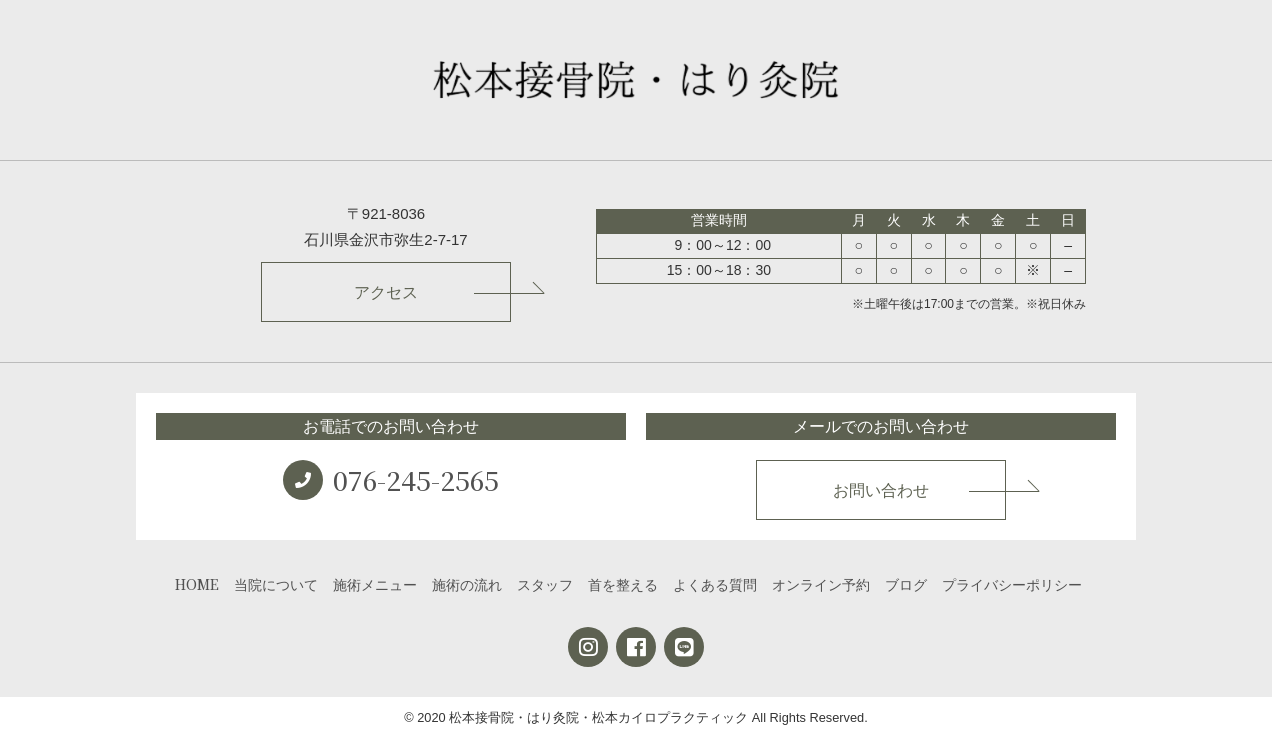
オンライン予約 (821, 584)
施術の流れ (467, 584)
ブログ (906, 584)
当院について (276, 584)
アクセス (386, 292)
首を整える (623, 584)
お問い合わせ (881, 490)
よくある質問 (715, 584)
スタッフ (545, 584)
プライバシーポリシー (1012, 584)
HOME (197, 584)
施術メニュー (375, 584)
